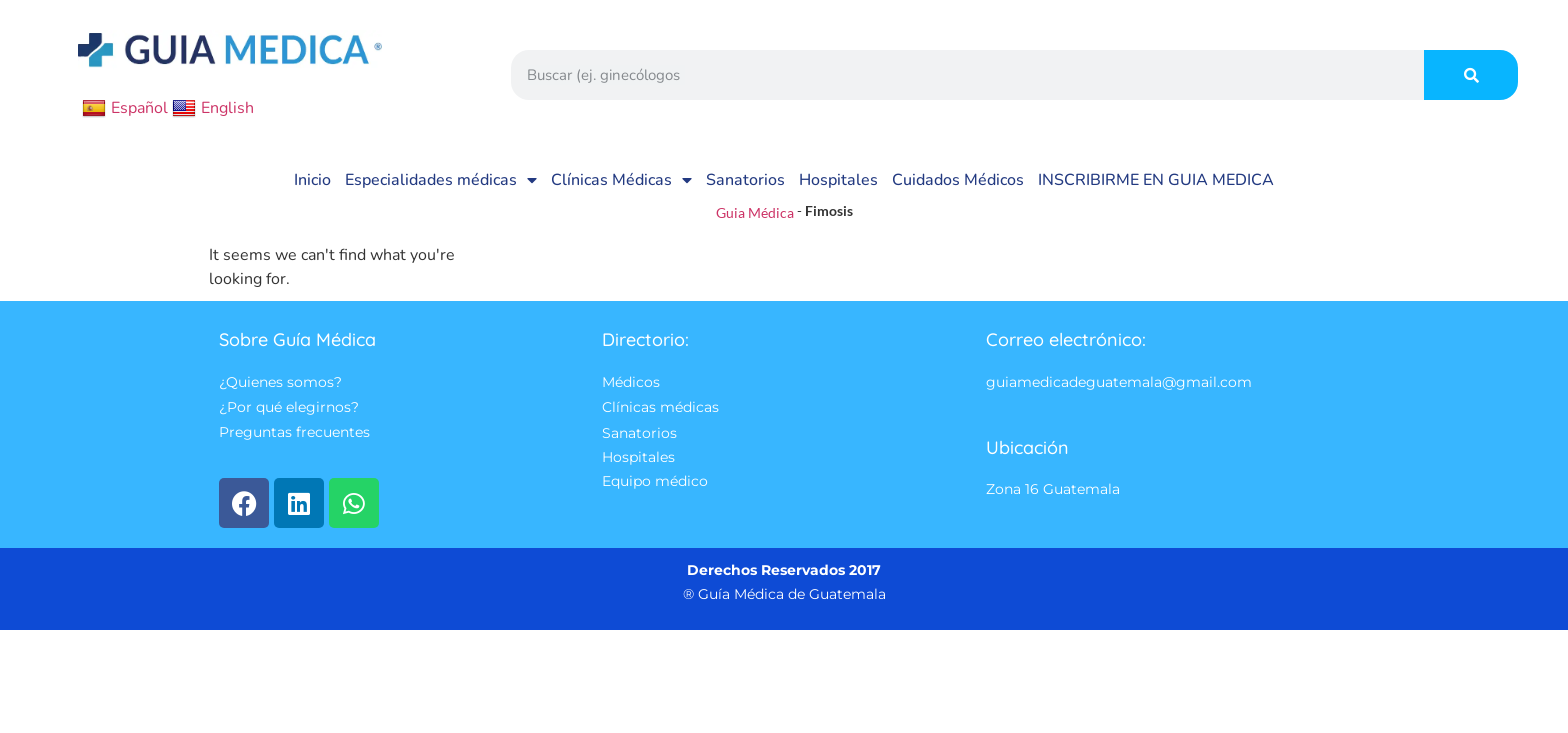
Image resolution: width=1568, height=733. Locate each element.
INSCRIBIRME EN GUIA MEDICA (1156, 180)
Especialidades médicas (441, 180)
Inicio (312, 180)
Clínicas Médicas (621, 180)
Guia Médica (755, 212)
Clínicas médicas (660, 408)
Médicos (631, 382)
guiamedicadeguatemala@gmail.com (1119, 382)
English (213, 108)
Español (125, 108)
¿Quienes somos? (280, 382)
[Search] (1471, 75)
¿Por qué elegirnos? (289, 408)
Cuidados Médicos (958, 180)
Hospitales (838, 180)
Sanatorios (745, 180)
